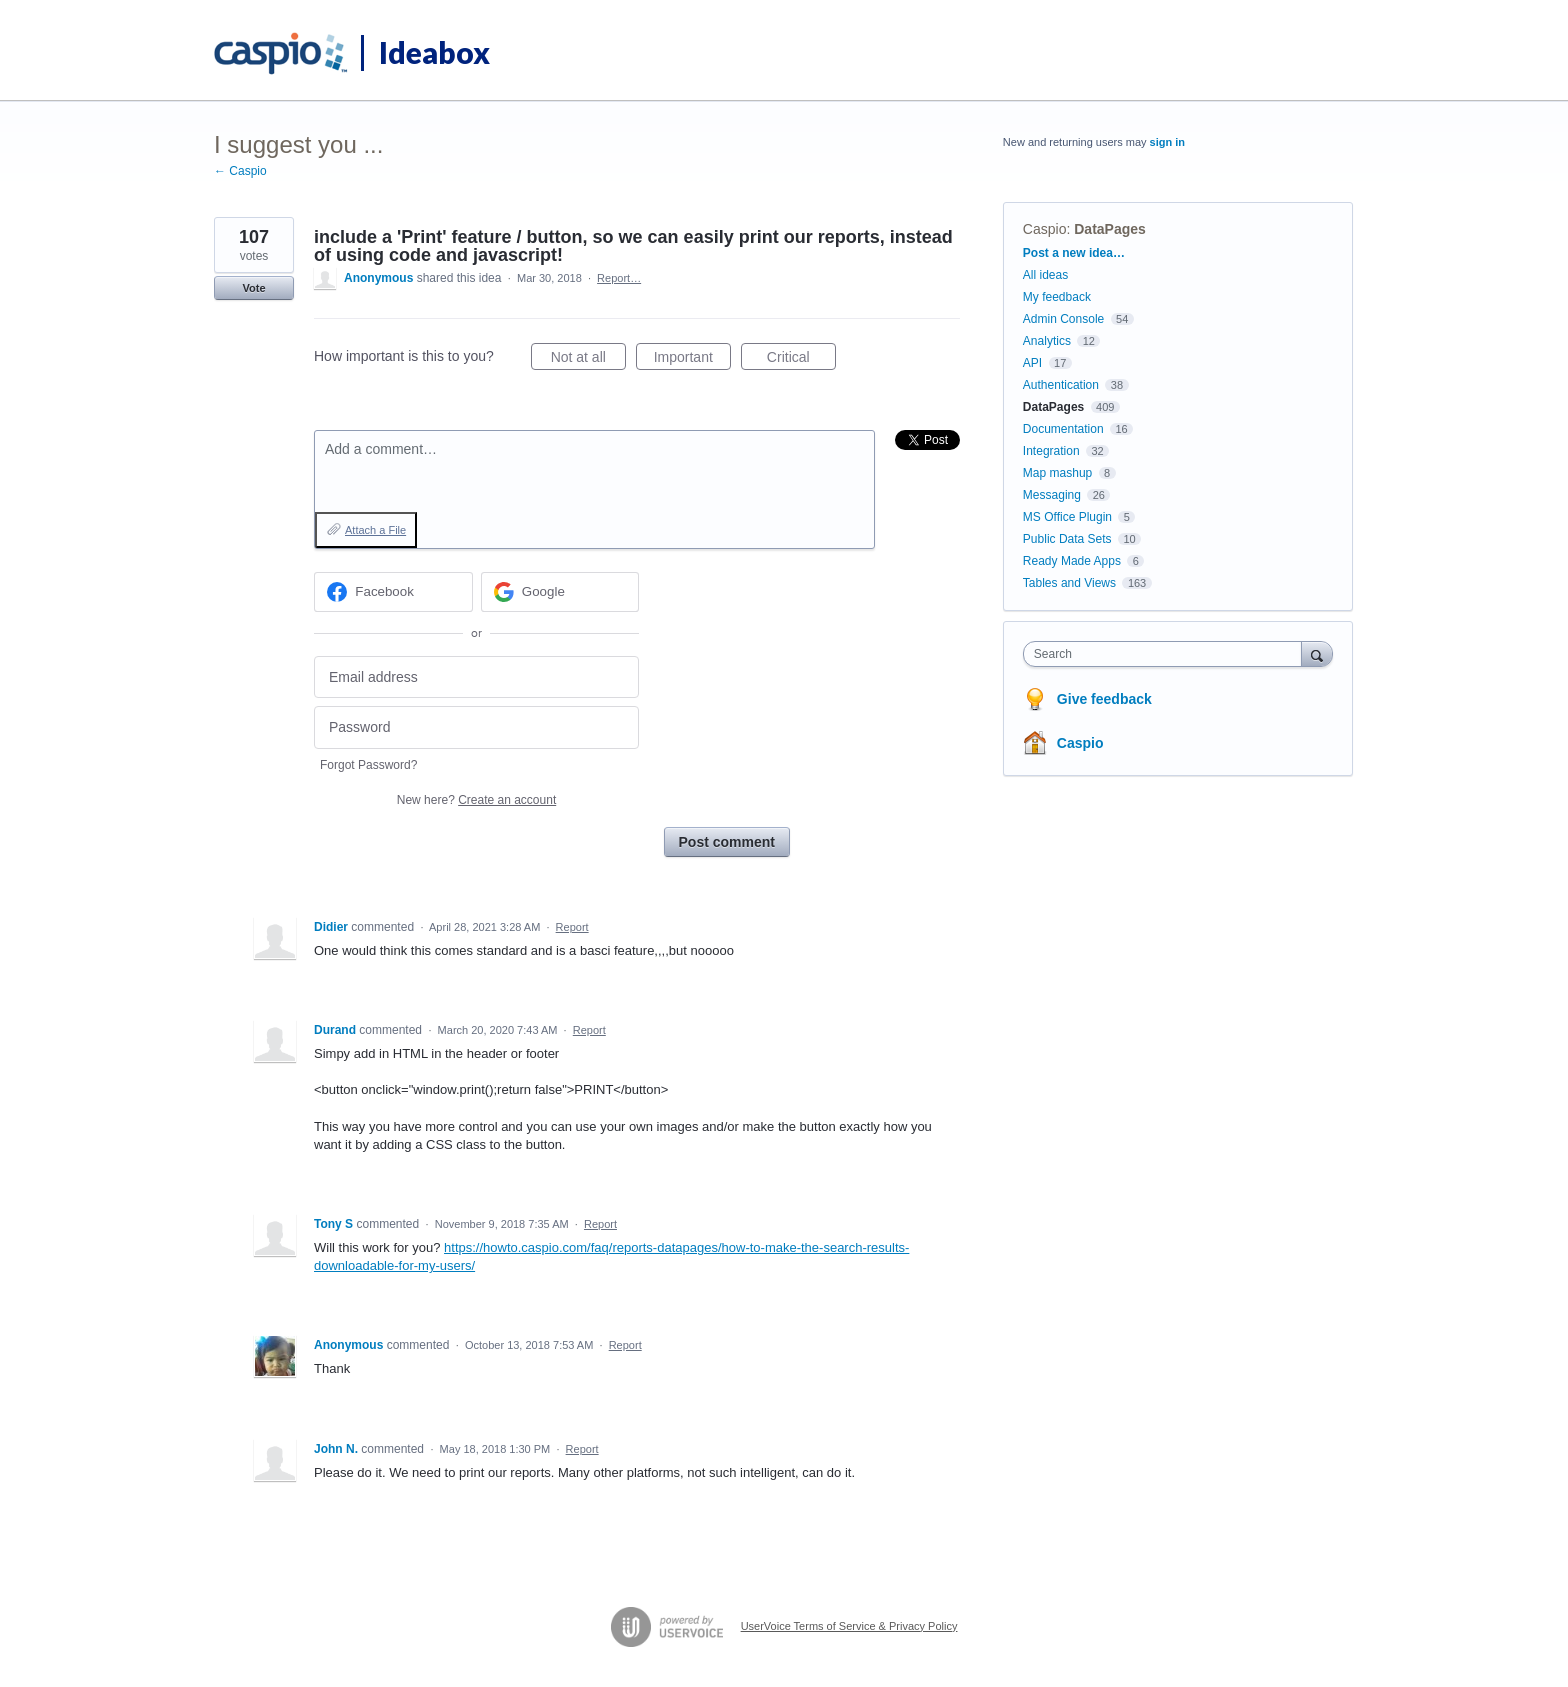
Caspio (1045, 229)
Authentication (1061, 385)
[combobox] (1167, 654)
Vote (253, 288)
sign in (1167, 142)
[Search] (1317, 653)
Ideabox (434, 52)
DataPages (1110, 229)
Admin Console (1063, 319)
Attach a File (375, 530)
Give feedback (1104, 699)
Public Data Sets (1067, 539)
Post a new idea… (1074, 253)
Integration (1051, 451)
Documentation (1063, 429)
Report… (619, 278)
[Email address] (476, 677)
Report (572, 927)
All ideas (1045, 275)
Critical (801, 360)
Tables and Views (1069, 583)
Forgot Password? (368, 765)
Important (692, 360)
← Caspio (240, 171)
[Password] (476, 727)
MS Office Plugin (1067, 517)
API (1032, 363)
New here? (476, 800)
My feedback (1057, 297)
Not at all (588, 360)
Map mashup (1057, 473)
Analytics (1047, 341)
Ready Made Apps (1072, 561)
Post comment (727, 842)
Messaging (1052, 495)
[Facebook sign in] (393, 592)
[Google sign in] (560, 592)
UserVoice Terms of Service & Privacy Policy (849, 1626)
